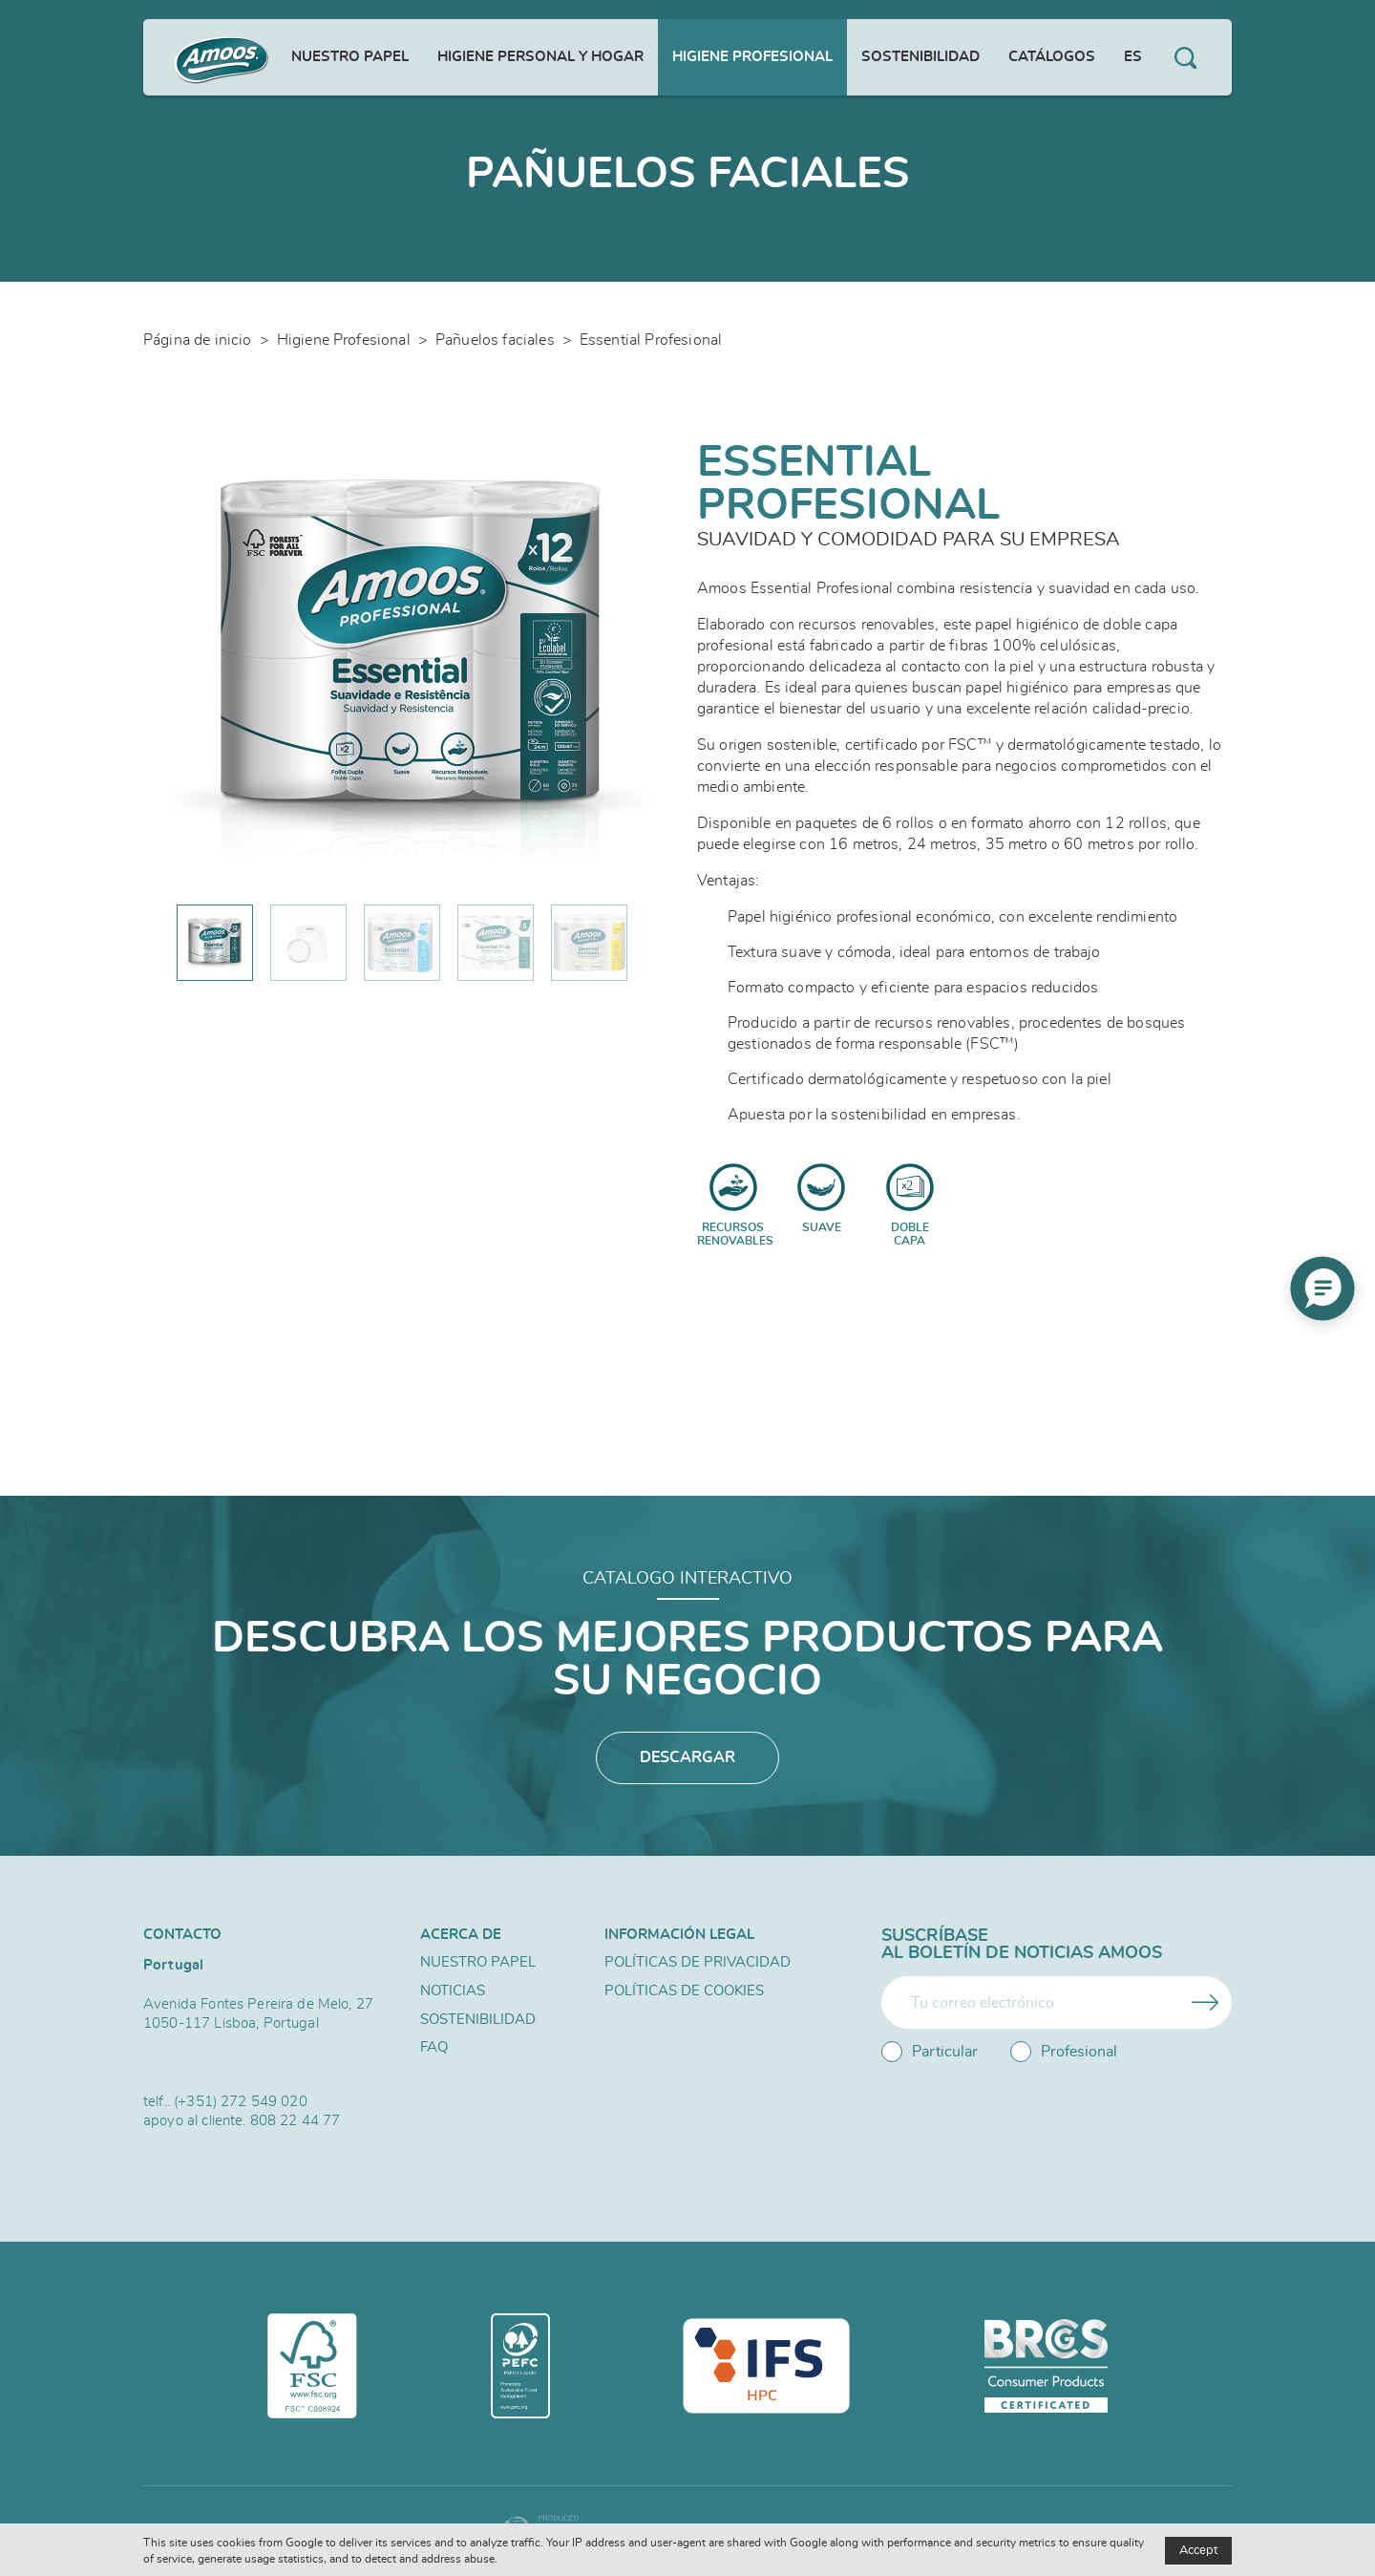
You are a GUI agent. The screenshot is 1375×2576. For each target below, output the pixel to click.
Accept (1198, 2550)
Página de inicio (197, 340)
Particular (929, 2051)
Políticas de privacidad (697, 1963)
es (1133, 57)
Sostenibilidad (920, 57)
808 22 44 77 (295, 2121)
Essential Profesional (651, 340)
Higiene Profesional (752, 57)
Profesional (1063, 2051)
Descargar (687, 1758)
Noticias (452, 1992)
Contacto (182, 1934)
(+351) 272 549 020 (240, 2102)
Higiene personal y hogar (540, 57)
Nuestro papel (350, 57)
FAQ (434, 2049)
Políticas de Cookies (684, 1992)
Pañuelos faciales (495, 340)
